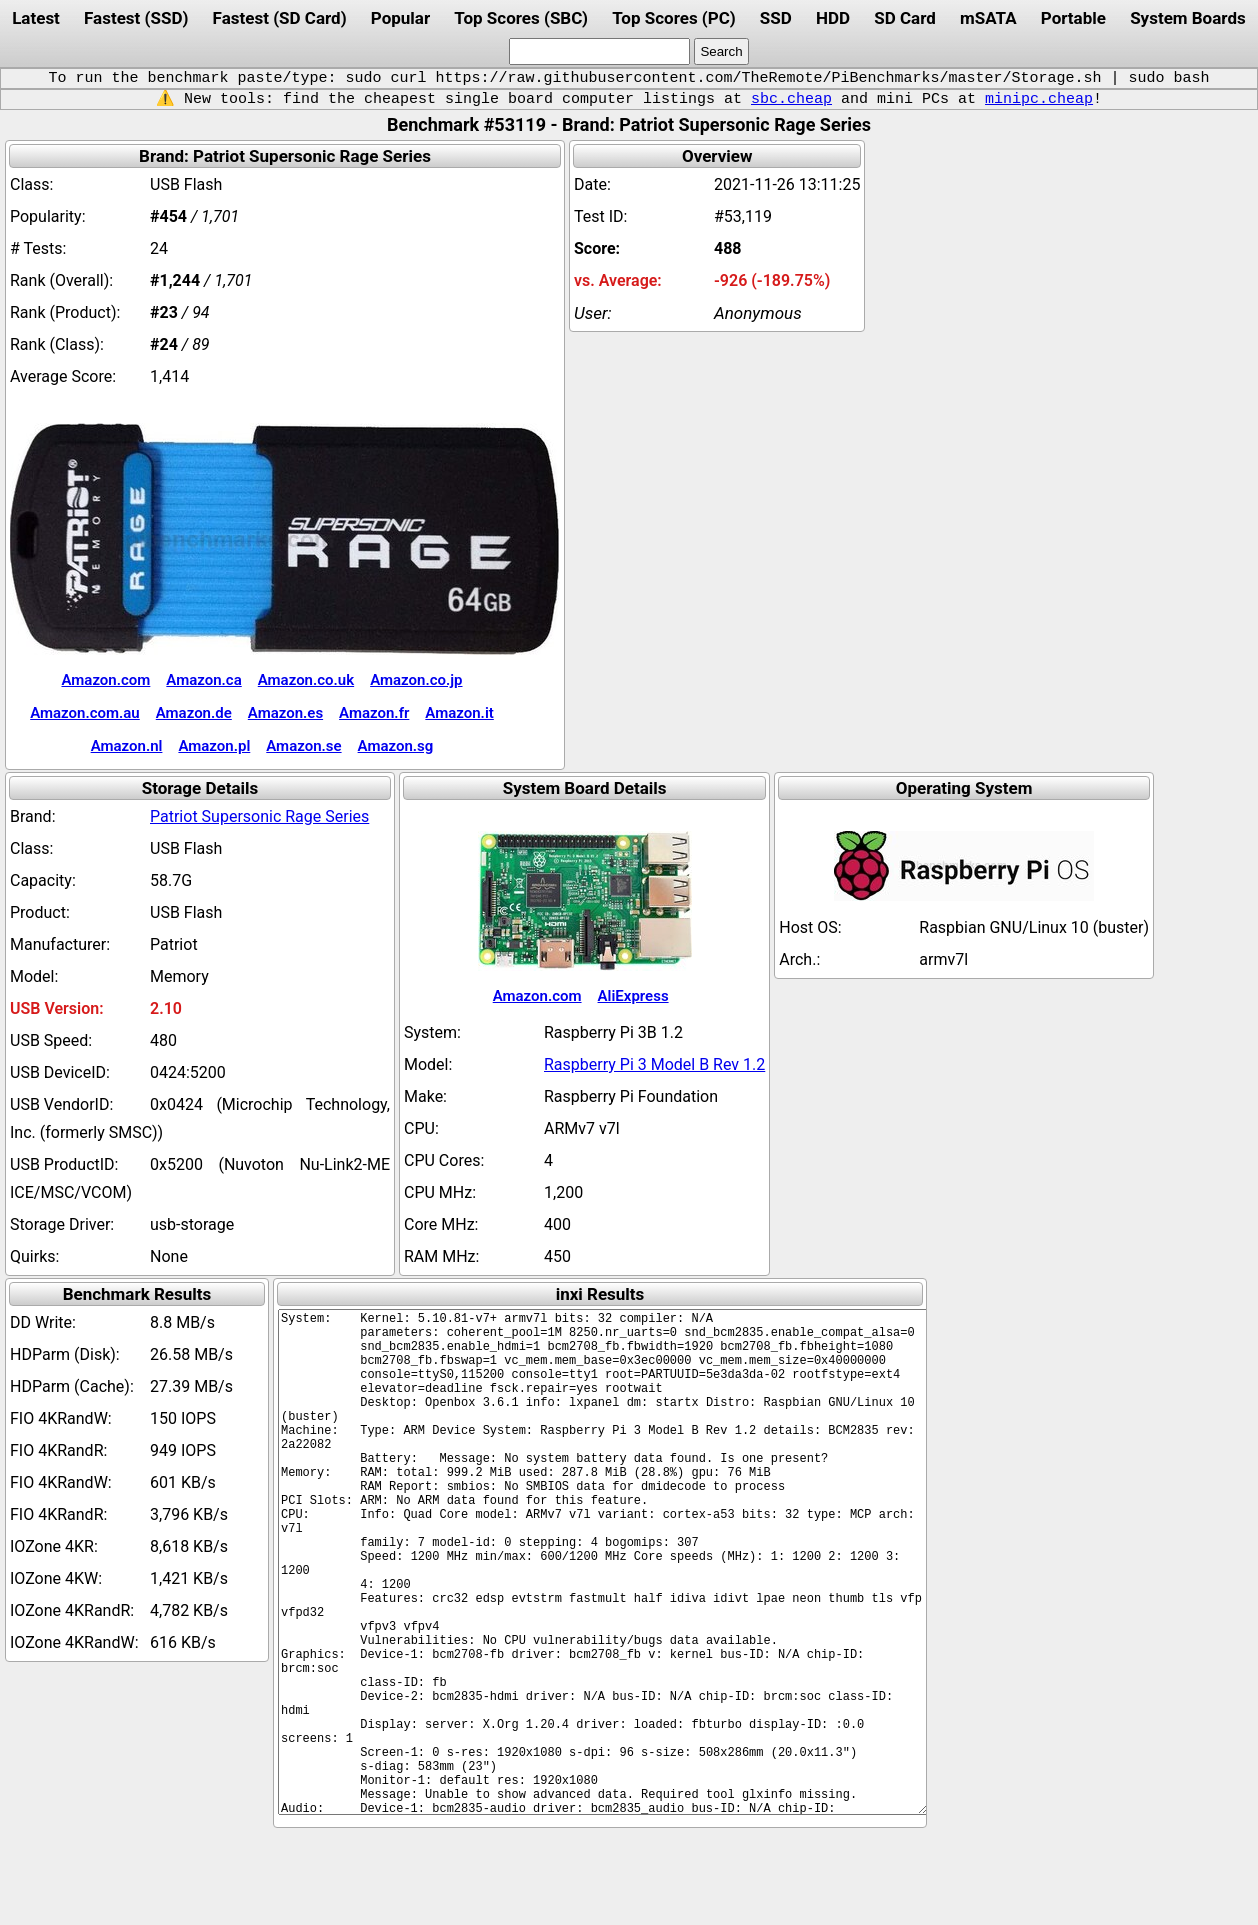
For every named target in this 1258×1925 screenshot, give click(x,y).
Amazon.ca (203, 680)
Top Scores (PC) (673, 18)
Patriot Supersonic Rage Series (259, 816)
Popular (400, 18)
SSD (776, 18)
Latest (36, 18)
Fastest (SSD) (136, 18)
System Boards (1188, 18)
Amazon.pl (214, 746)
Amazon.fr (374, 713)
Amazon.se (303, 746)
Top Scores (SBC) (521, 18)
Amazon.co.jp (416, 680)
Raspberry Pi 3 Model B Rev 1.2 (654, 1064)
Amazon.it (459, 713)
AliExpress (633, 996)
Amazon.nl (127, 746)
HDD (833, 18)
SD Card (905, 18)
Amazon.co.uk (306, 680)
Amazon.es (285, 713)
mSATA (988, 18)
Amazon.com (105, 680)
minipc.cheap (1039, 99)
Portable (1073, 18)
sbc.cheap (791, 99)
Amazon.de (194, 713)
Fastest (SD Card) (280, 18)
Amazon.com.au (85, 713)
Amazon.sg (396, 746)
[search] (599, 51)
